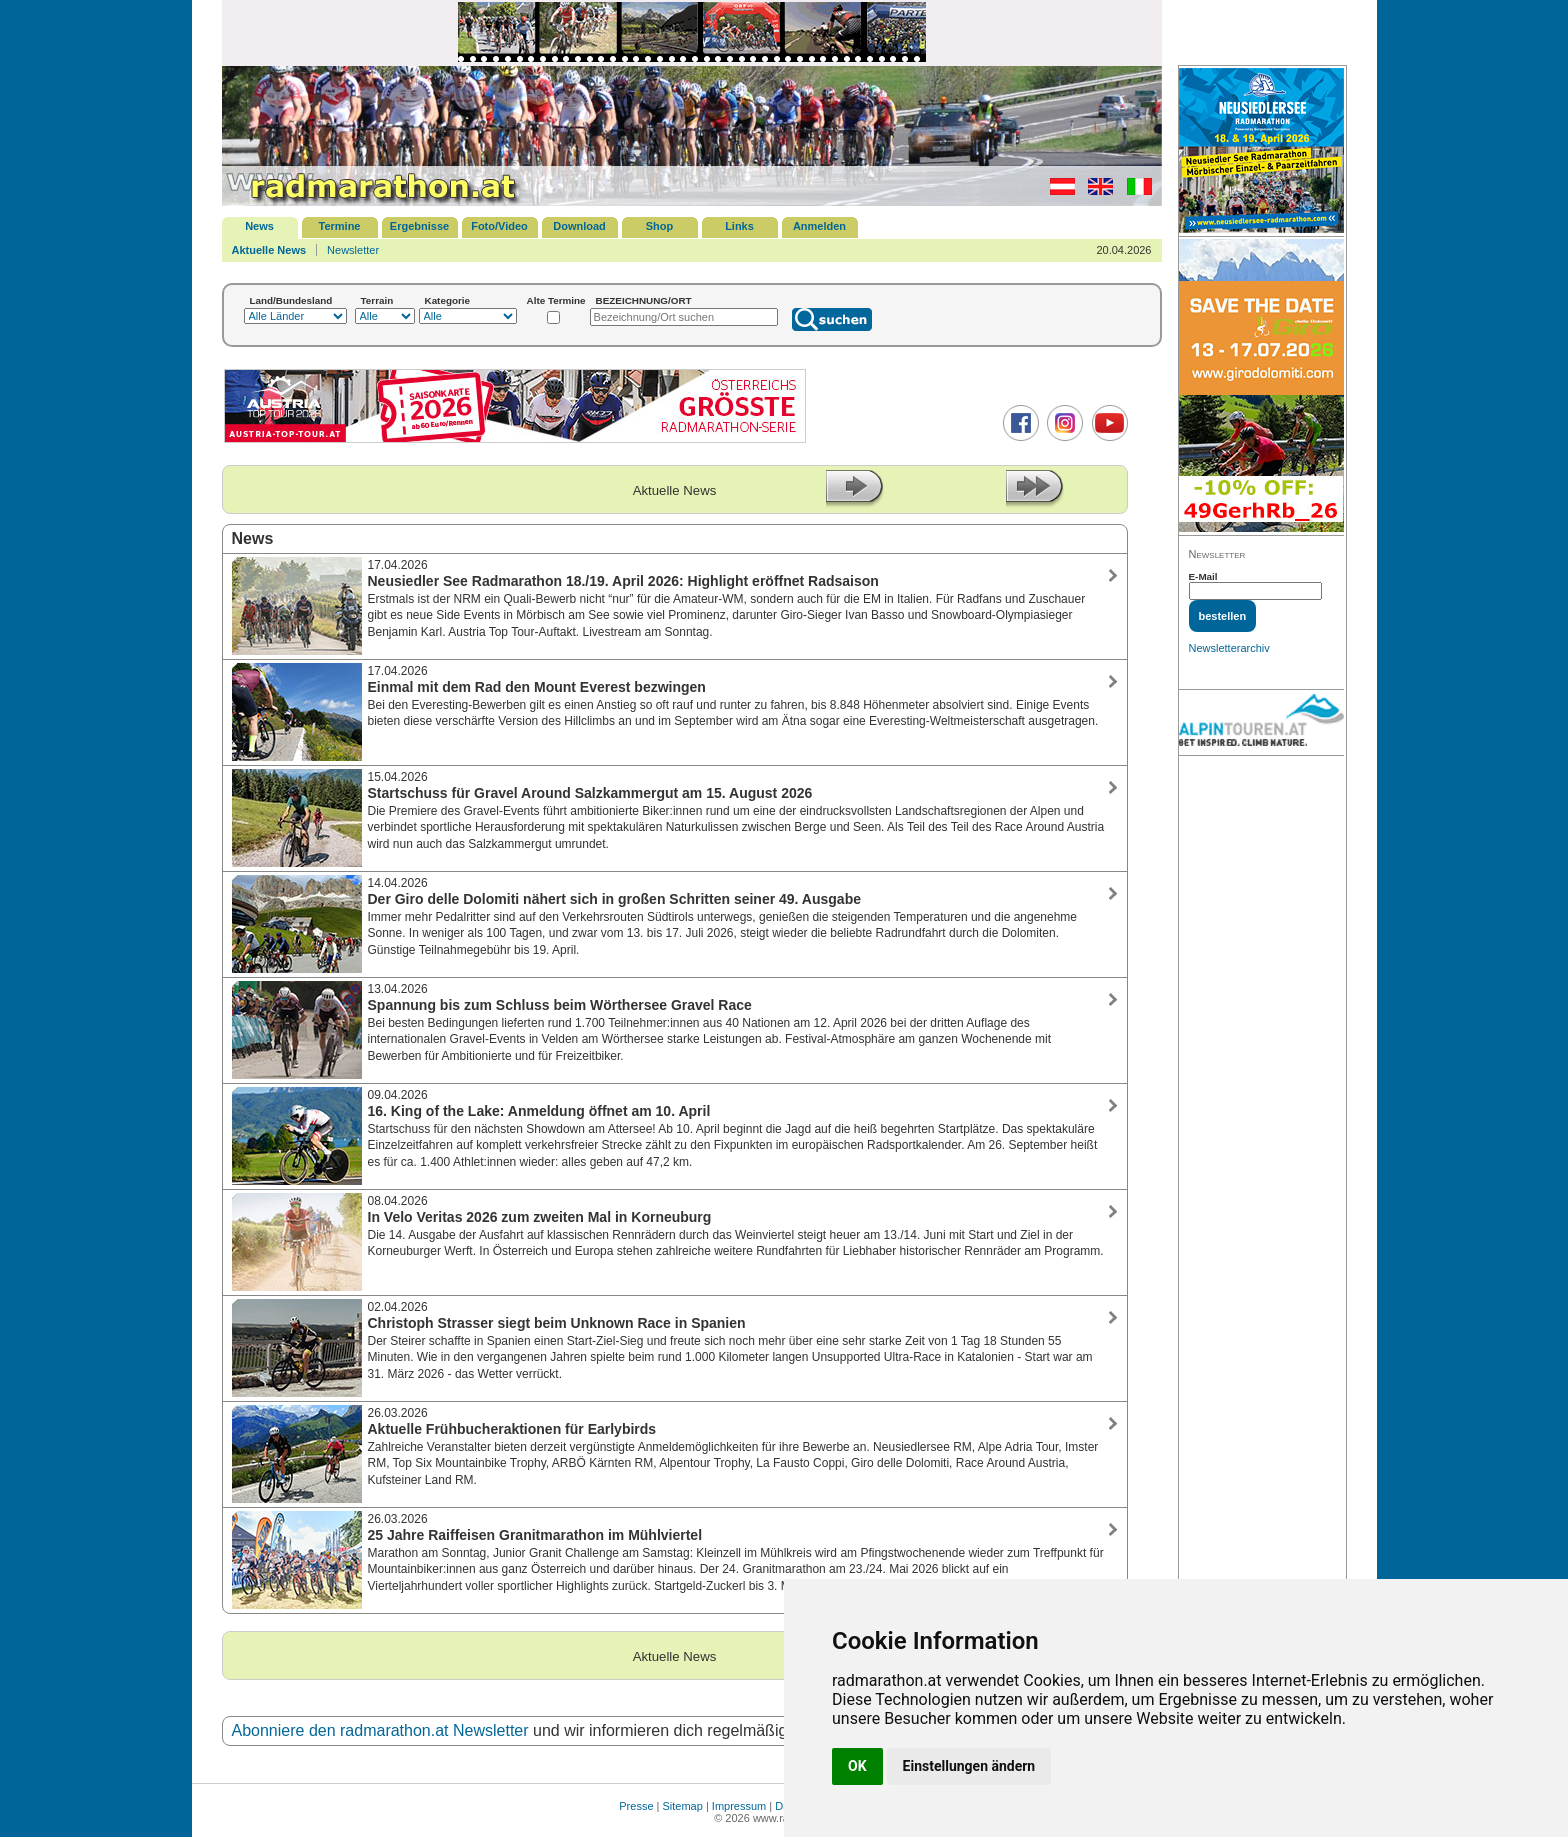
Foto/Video (499, 226)
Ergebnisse (419, 226)
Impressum (739, 1806)
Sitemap (683, 1806)
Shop (660, 226)
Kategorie (448, 300)
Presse (636, 1806)
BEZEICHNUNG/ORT (644, 300)
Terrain (377, 300)
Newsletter (353, 250)
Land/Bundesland (291, 300)
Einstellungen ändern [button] (969, 1766)
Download (579, 226)
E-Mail (1203, 576)
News (259, 226)
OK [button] (857, 1766)
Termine (340, 226)
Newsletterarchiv (1229, 648)
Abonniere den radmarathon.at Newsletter (380, 1730)
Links (739, 226)
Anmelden (819, 226)
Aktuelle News (269, 250)
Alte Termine (556, 300)
